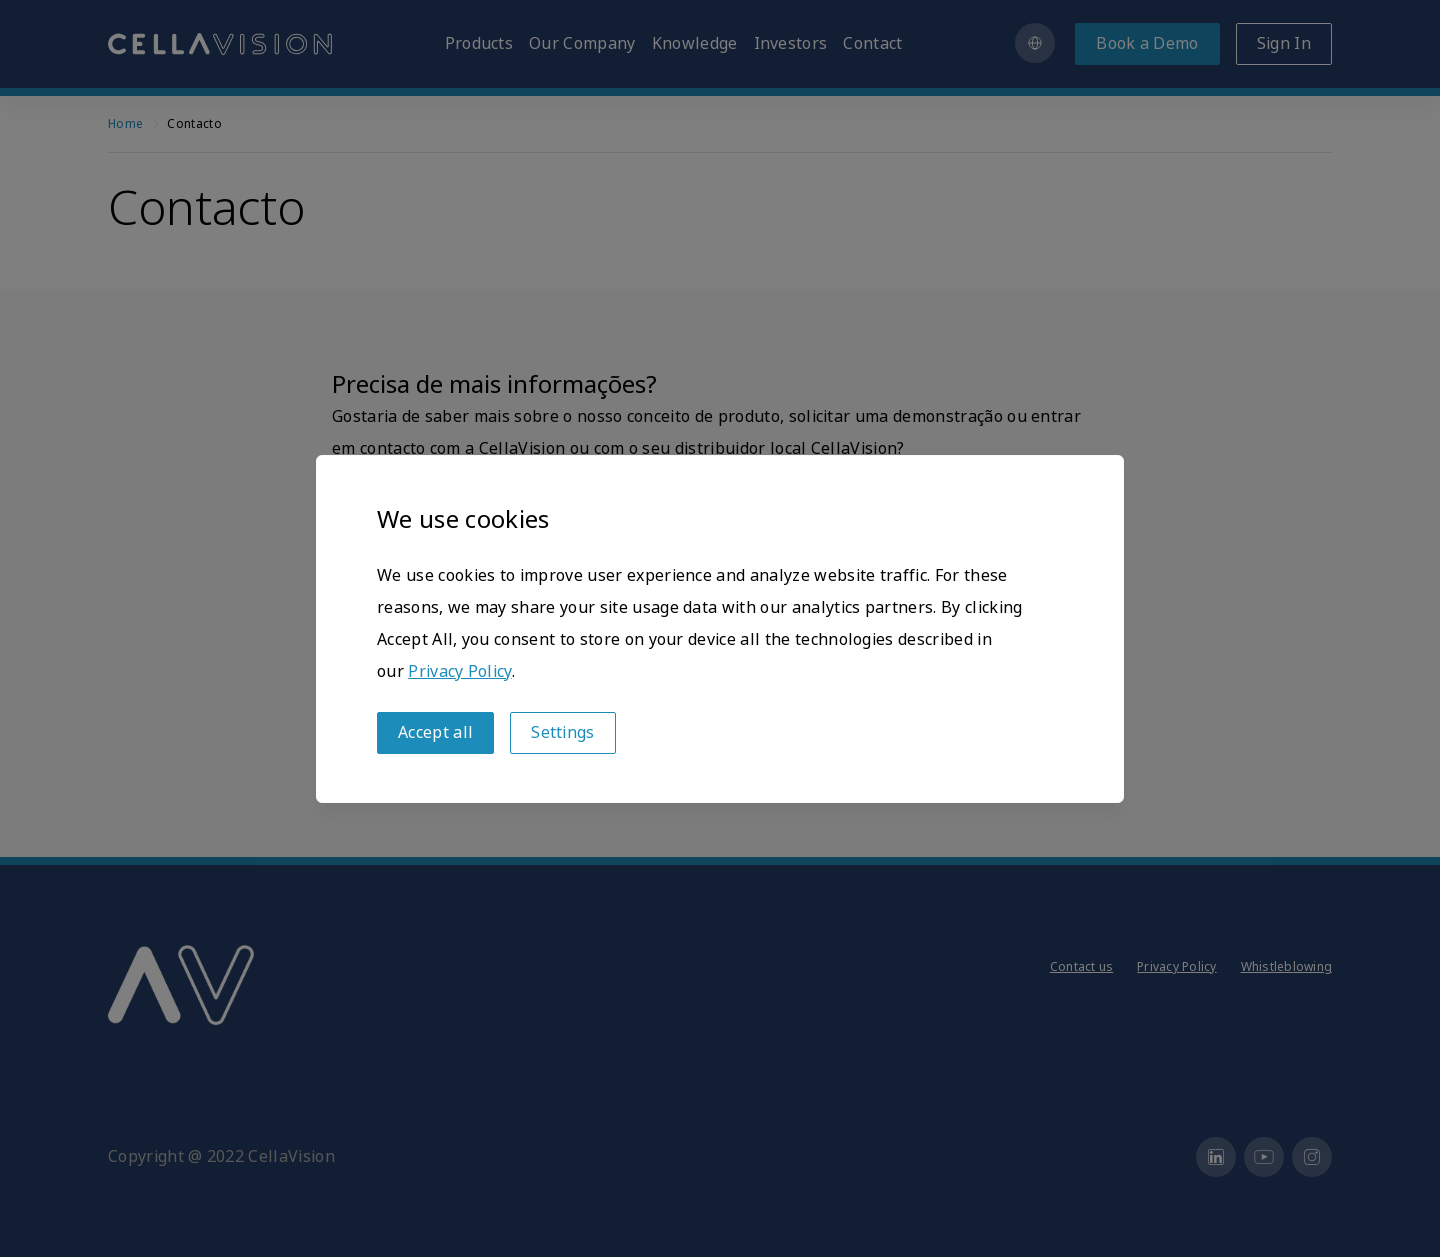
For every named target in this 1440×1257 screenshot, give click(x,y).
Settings (563, 732)
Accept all (435, 732)
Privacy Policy (459, 671)
